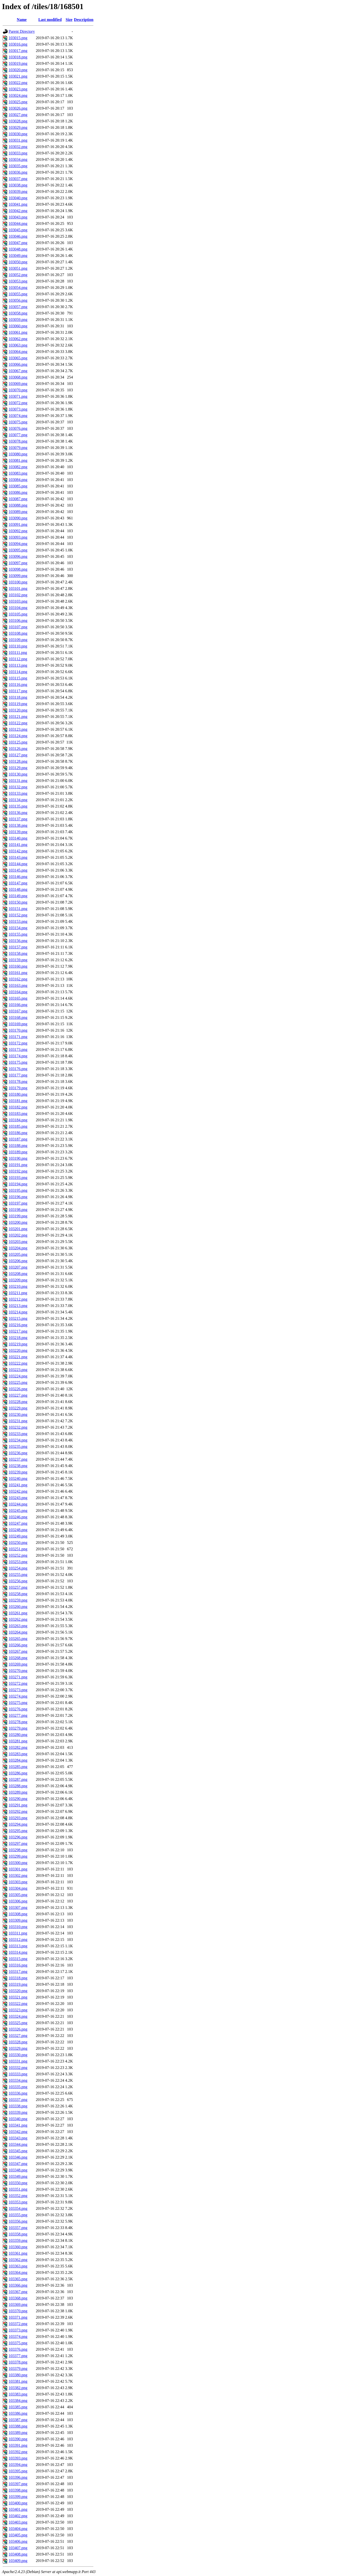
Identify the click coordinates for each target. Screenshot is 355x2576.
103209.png (18, 1280)
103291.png (18, 1805)
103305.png (18, 1895)
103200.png (18, 1222)
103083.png (18, 473)
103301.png (18, 1869)
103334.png (18, 2080)
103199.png (18, 1216)
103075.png (18, 422)
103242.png (18, 1491)
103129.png (18, 768)
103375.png (18, 2343)
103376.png (18, 2349)
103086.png (18, 492)
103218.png (18, 1338)
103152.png (18, 915)
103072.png (18, 403)
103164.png (18, 992)
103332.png (18, 2067)
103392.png (18, 2452)
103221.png (18, 1357)
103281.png (18, 1741)
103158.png (18, 953)
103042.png (18, 211)
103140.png (18, 838)
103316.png (18, 1965)
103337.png (18, 2099)
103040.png (18, 198)
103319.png (18, 1984)
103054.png (18, 287)
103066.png (18, 364)
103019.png (18, 63)
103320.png (18, 1991)
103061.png (18, 332)
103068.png (18, 377)
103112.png (18, 659)
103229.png (18, 1408)
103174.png (18, 1056)
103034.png (18, 159)
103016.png (18, 44)
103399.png (18, 2496)
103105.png (18, 614)
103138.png (18, 825)
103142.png (18, 851)
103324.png (18, 2016)
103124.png (18, 736)
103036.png (18, 172)
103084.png (18, 480)
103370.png (18, 2311)
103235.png (18, 1446)
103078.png (18, 441)
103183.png (18, 1113)
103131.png (18, 780)
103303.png (18, 1882)
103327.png (18, 2035)
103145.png (18, 870)
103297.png (18, 1843)
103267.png (18, 1651)
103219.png (18, 1344)
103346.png (18, 2157)
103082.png (18, 467)
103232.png (18, 1427)
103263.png (18, 1626)
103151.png (18, 909)
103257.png (18, 1587)
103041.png (18, 204)
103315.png (18, 1959)
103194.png (18, 1184)
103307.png (18, 1907)
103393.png (18, 2458)
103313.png (18, 1946)
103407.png (18, 2548)
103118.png (18, 697)
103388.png (18, 2426)
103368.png (18, 2298)
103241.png (18, 1485)
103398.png (18, 2490)
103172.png (18, 1043)
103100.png (18, 582)
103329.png (18, 2048)
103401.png (18, 2509)
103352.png (18, 2196)
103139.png (18, 832)
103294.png (18, 1824)
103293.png (18, 1818)
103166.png (18, 1005)
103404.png (18, 2528)
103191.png (18, 1165)
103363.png (18, 2266)
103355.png (18, 2215)
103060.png (18, 326)
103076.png (18, 428)
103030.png (18, 134)
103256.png (18, 1581)
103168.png (18, 1017)
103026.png (18, 108)
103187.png (18, 1139)
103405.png (18, 2535)
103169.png (18, 1024)
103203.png (18, 1241)
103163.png (18, 985)
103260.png (18, 1606)
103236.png (18, 1453)
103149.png (18, 896)
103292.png (18, 1811)
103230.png (18, 1414)
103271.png (18, 1677)
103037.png (18, 179)
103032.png (18, 147)
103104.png (18, 608)
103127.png (18, 755)
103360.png (18, 2247)
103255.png (18, 1574)
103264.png (18, 1632)
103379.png (18, 2368)
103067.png (18, 371)
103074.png (18, 415)
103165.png (18, 998)
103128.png (18, 761)
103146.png (18, 877)
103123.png (18, 729)
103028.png (18, 121)
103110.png (18, 646)
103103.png (18, 601)
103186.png (18, 1133)
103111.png (18, 652)
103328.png (18, 2042)
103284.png (18, 1760)
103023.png (18, 89)
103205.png (18, 1254)
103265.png (18, 1638)
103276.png (18, 1709)
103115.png (18, 678)
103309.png (18, 1920)
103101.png (18, 588)
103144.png (18, 864)
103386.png (18, 2413)
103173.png (18, 1049)
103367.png (18, 2292)
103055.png (18, 294)
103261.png (18, 1613)
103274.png (18, 1696)
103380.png (18, 2375)
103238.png (18, 1466)
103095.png (18, 550)
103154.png (18, 928)
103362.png (18, 2260)
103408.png (18, 2554)
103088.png (18, 505)
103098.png (18, 569)
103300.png (18, 1863)
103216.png (18, 1325)
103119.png (18, 704)
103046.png (18, 236)
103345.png (18, 2151)
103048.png (18, 249)
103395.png (18, 2471)
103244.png (18, 1504)
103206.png (18, 1261)
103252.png (18, 1555)
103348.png (18, 2170)
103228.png (18, 1402)
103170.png (18, 1030)
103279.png (18, 1728)
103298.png (18, 1850)
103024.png (18, 95)
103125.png (18, 742)
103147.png (18, 883)
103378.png (18, 2362)
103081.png (18, 460)
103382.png (18, 2388)
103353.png (18, 2202)
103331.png (18, 2061)
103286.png (18, 1773)
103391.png (18, 2445)
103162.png (18, 979)
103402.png (18, 2516)
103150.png (18, 902)
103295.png (18, 1831)
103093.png (18, 537)
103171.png (18, 1037)
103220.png (18, 1350)
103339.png (18, 2112)
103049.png (18, 255)
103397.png (18, 2484)
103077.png (18, 435)
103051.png (18, 268)
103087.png (18, 499)
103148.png (18, 889)
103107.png (18, 627)
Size (69, 19)
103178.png (18, 1081)
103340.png (18, 2119)
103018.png (18, 57)
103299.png (18, 1856)
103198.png (18, 1209)
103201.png (18, 1229)
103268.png (18, 1658)
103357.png (18, 2228)
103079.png (18, 448)
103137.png (18, 819)
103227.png (18, 1395)
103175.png (18, 1062)
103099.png (18, 576)
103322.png (18, 2003)
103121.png (18, 716)
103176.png (18, 1069)
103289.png (18, 1792)
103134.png (18, 800)
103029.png (18, 127)
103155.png (18, 934)
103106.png (18, 620)
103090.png (18, 518)
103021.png (18, 76)
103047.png (18, 243)
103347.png (18, 2164)
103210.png (18, 1286)
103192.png (18, 1171)
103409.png (18, 2561)
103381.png (18, 2381)
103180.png (18, 1094)
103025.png (18, 102)
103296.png (18, 1837)
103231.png (18, 1421)
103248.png (18, 1530)
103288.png (18, 1786)
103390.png (18, 2439)
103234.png (18, 1440)
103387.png (18, 2420)
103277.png (18, 1715)
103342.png (18, 2132)
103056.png (18, 300)
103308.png (18, 1914)
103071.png (18, 396)
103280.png (18, 1735)
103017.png (18, 51)
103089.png (18, 512)
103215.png (18, 1318)
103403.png (18, 2522)
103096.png (18, 556)
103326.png (18, 2029)
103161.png (18, 973)
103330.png (18, 2055)
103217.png (18, 1331)
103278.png (18, 1722)
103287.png (18, 1779)
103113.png (18, 665)
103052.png (18, 275)
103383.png (18, 2394)
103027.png (18, 115)
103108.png (18, 633)
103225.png (18, 1382)
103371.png (18, 2317)
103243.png (18, 1498)
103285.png (18, 1767)
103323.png (18, 2010)
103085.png (18, 486)
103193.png (18, 1177)
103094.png (18, 544)
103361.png (18, 2253)
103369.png (18, 2304)
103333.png (18, 2074)
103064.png (18, 351)
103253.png (18, 1562)
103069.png (18, 383)
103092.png (18, 531)
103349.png (18, 2176)
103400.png (18, 2503)
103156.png (18, 941)
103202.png (18, 1235)
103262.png (18, 1619)
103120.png (18, 710)
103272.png (18, 1683)
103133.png (18, 793)
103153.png (18, 921)
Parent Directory (22, 31)
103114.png (18, 672)
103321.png (18, 1997)
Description (83, 19)
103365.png (18, 2279)
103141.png (18, 844)
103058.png (18, 313)
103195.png (18, 1190)
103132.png (18, 787)
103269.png (18, 1664)
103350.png (18, 2183)
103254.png (18, 1568)
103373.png (18, 2330)
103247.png (18, 1523)
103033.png (18, 153)
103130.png (18, 774)
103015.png (18, 38)
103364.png (18, 2272)
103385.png (18, 2407)
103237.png (18, 1459)
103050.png (18, 262)
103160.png (18, 966)
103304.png (18, 1888)
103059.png (18, 319)
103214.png (18, 1312)
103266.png (18, 1645)
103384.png (18, 2400)
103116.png (18, 684)
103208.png (18, 1273)
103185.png (18, 1126)
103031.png (18, 140)
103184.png (18, 1120)
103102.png (18, 595)
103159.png (18, 960)
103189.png (18, 1152)
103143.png (18, 857)
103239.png (18, 1472)
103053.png (18, 281)
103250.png (18, 1542)
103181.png (18, 1101)
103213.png (18, 1306)
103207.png (18, 1267)
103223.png (18, 1370)
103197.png (18, 1203)
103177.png (18, 1075)
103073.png (18, 409)
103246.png (18, 1517)
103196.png (18, 1197)
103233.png (18, 1434)
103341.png (18, 2125)
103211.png (18, 1293)
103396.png (18, 2477)
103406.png (18, 2541)
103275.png (18, 1703)
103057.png (18, 307)
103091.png (18, 524)
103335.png (18, 2087)
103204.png (18, 1248)
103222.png (18, 1363)
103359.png (18, 2240)
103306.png (18, 1901)
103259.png (18, 1600)
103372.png (18, 2324)
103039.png (18, 191)
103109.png (18, 640)
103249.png (18, 1536)
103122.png (18, 723)
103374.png (18, 2336)
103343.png (18, 2138)
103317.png (18, 1971)
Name (22, 19)
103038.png (18, 185)
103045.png (18, 230)
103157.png (18, 947)
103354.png (18, 2208)
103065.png (18, 358)
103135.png (18, 806)
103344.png (18, 2144)
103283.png (18, 1754)
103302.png (18, 1875)
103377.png (18, 2356)
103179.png (18, 1088)
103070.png (18, 390)
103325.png (18, 2023)
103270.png (18, 1670)
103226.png (18, 1389)
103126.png (18, 748)
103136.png (18, 812)
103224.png (18, 1376)
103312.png (18, 1939)
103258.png (18, 1594)
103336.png (18, 2093)
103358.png (18, 2234)
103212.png (18, 1299)
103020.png (18, 70)
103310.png (18, 1927)
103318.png (18, 1978)
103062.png (18, 339)
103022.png (18, 83)
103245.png (18, 1510)
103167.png (18, 1011)
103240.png (18, 1478)
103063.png (18, 345)
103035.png (18, 166)
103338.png (18, 2106)
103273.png (18, 1690)
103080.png (18, 454)
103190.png (18, 1158)
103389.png (18, 2432)
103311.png (18, 1933)
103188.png (18, 1145)
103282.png (18, 1747)
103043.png (18, 217)
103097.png (18, 563)
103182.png (18, 1107)
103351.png (18, 2189)
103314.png (18, 1952)
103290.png (18, 1799)
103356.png (18, 2221)
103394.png (18, 2464)
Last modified (50, 19)
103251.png (18, 1549)
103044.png (18, 223)
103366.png (18, 2285)
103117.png (18, 691)
